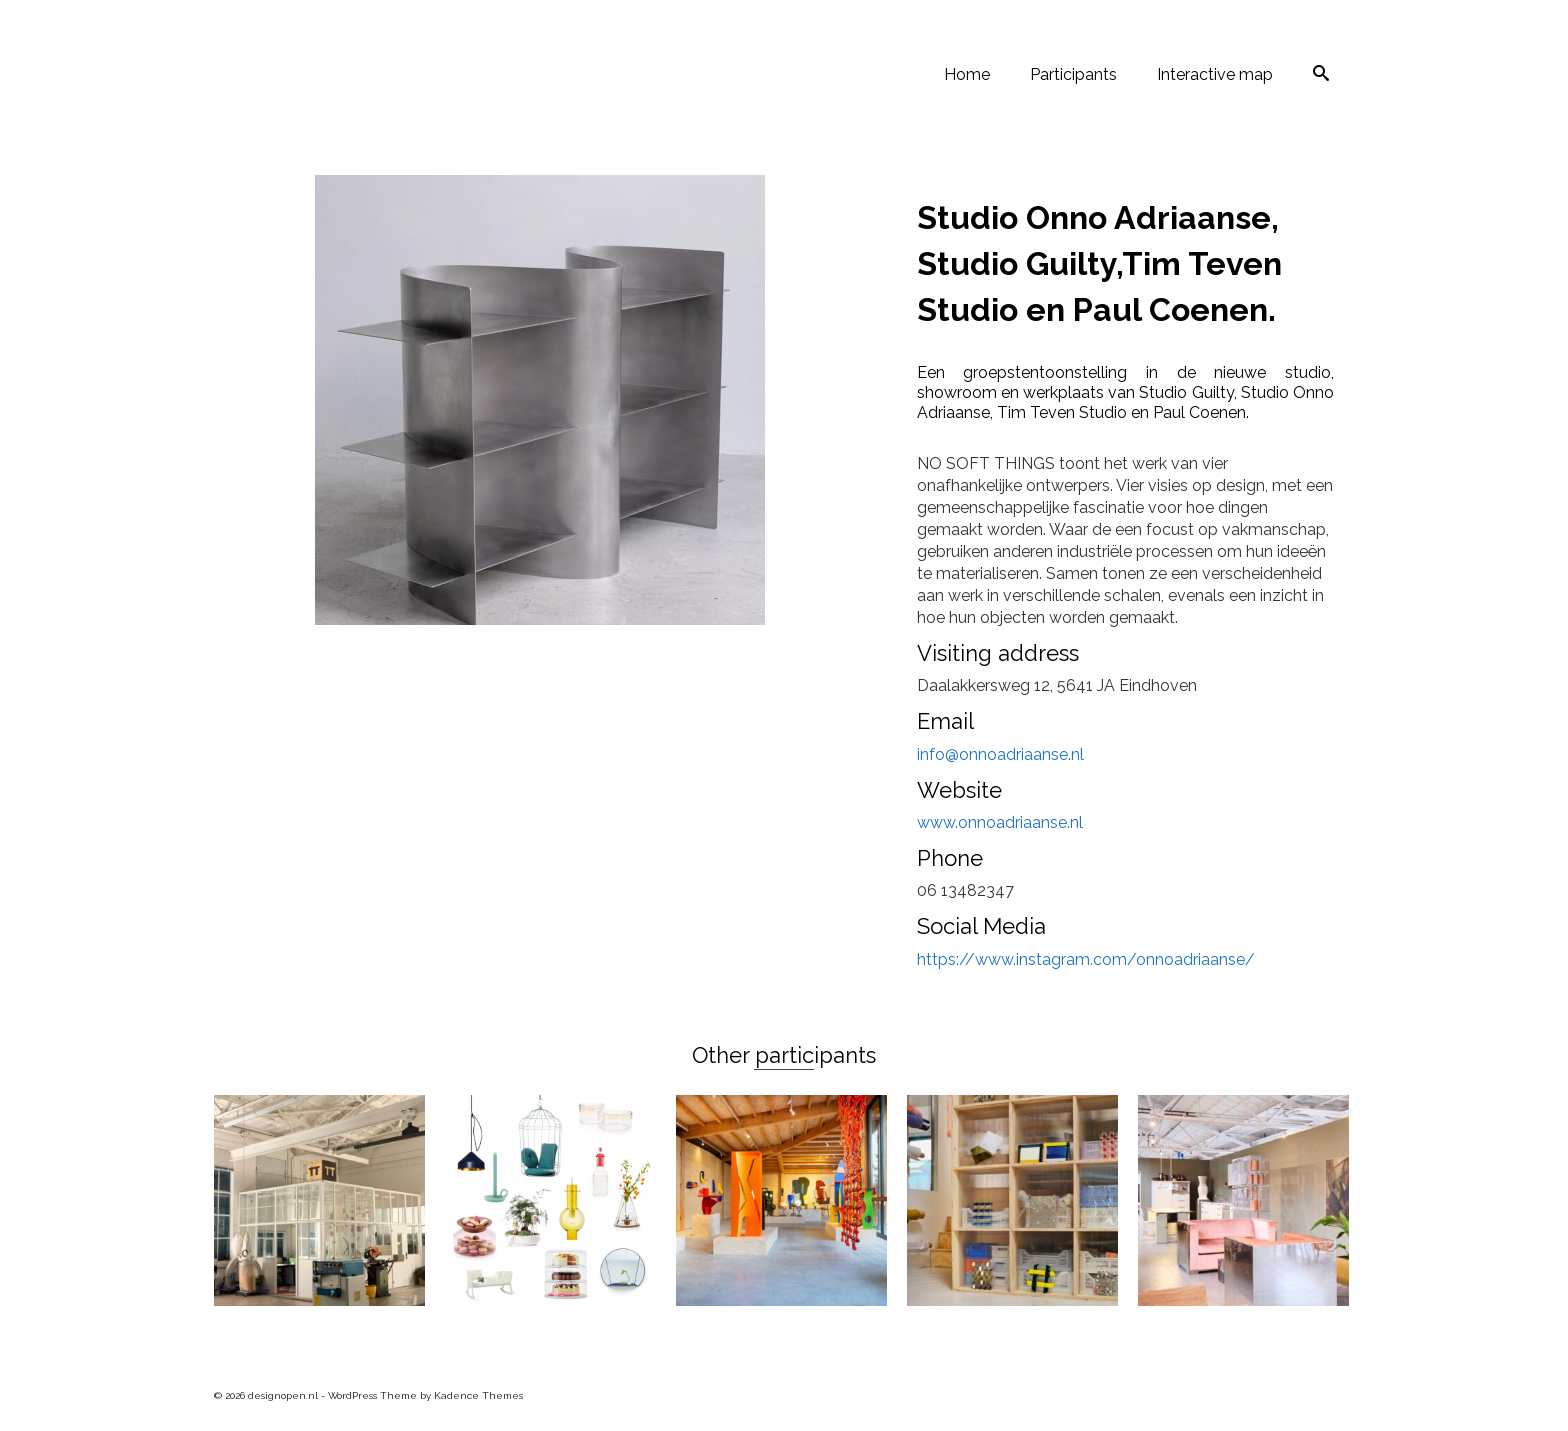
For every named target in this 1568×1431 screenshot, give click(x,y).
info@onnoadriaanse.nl (1000, 754)
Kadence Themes (478, 1395)
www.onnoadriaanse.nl (1000, 822)
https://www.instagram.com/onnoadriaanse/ (1086, 959)
